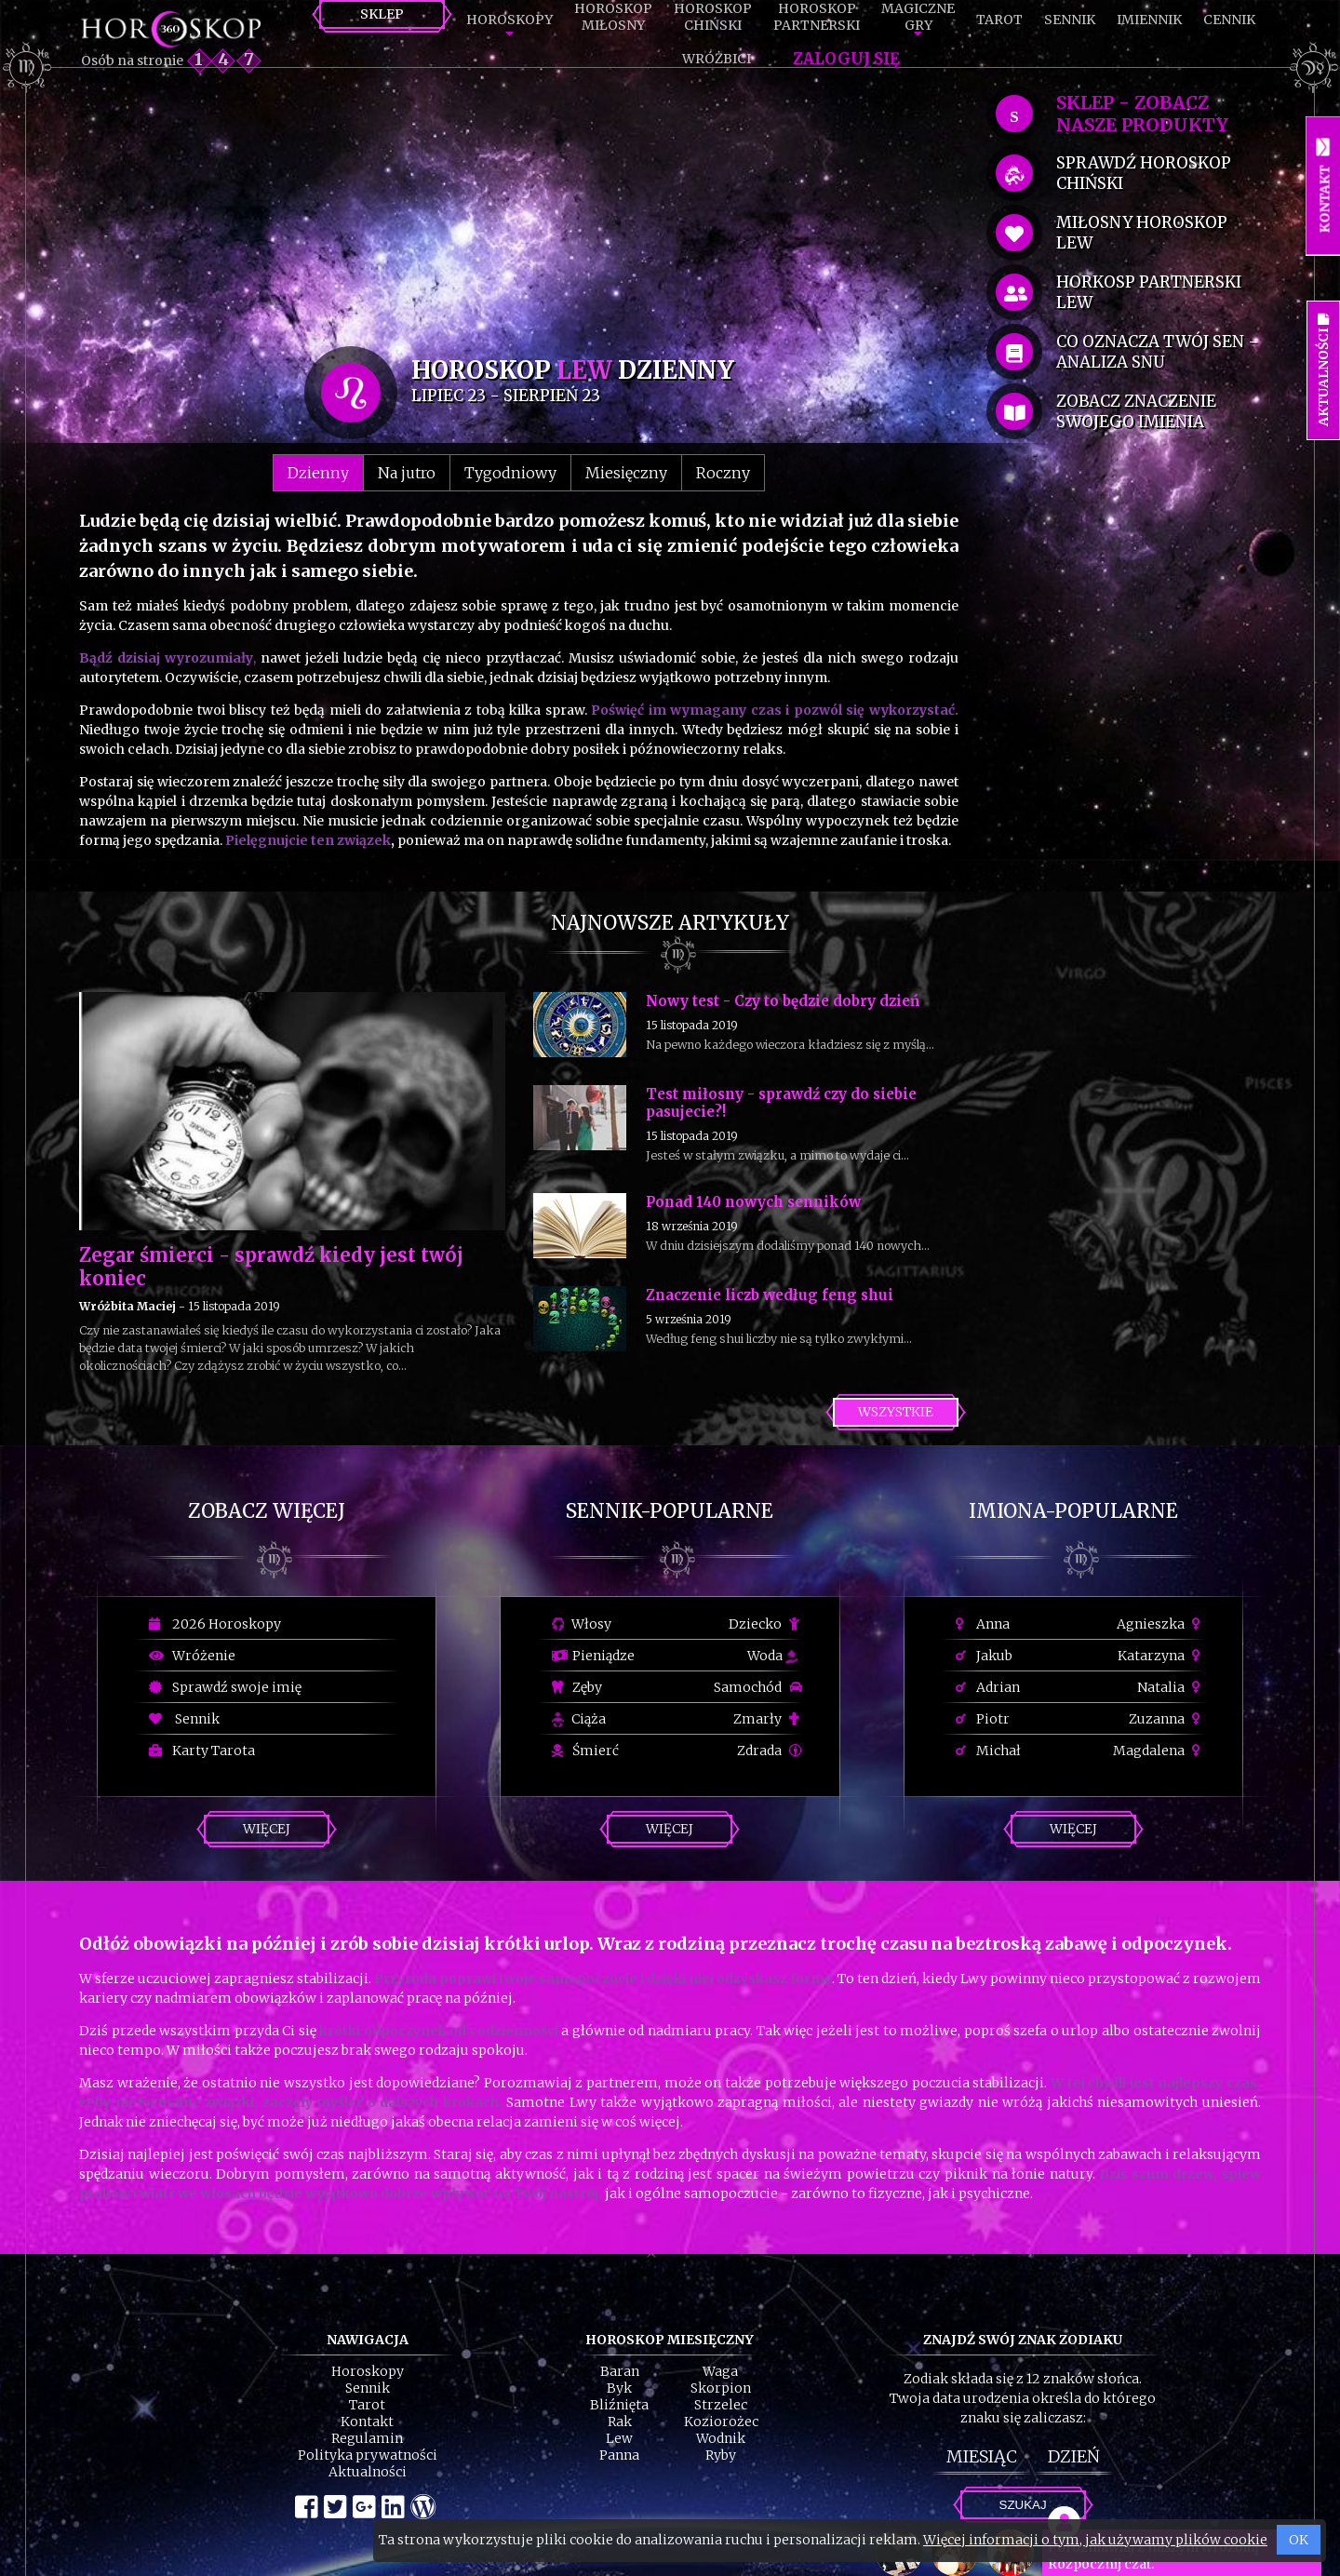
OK (1298, 2539)
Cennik (1229, 19)
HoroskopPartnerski (816, 17)
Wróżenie (192, 1655)
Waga (720, 2371)
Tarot (999, 19)
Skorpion (720, 2388)
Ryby (720, 2455)
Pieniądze (593, 1655)
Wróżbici (716, 58)
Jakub (984, 1655)
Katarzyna (1161, 1655)
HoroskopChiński (713, 17)
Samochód (758, 1687)
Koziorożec (721, 2421)
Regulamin (367, 2438)
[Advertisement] (518, 216)
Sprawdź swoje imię (225, 1687)
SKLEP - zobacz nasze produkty (1142, 113)
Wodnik (720, 2438)
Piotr (983, 1719)
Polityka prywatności (367, 2455)
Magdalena (1159, 1750)
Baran (619, 2371)
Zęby (577, 1687)
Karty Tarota (202, 1750)
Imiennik (1149, 19)
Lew (619, 2438)
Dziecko (765, 1624)
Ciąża (579, 1719)
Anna (983, 1624)
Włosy (581, 1624)
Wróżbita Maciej (127, 1306)
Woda (772, 1655)
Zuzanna (1167, 1719)
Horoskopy (509, 19)
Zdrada (769, 1750)
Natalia (1171, 1687)
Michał (988, 1750)
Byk (619, 2388)
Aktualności (367, 2471)
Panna (619, 2455)
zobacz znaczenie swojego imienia (1136, 411)
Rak (620, 2421)
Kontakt (367, 2421)
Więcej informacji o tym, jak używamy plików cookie (1095, 2539)
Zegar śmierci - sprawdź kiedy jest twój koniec (271, 1266)
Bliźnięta (619, 2404)
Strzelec (720, 2404)
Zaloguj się (846, 58)
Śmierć (585, 1750)
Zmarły (767, 1719)
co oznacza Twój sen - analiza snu (1157, 351)
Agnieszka (1161, 1624)
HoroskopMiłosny (613, 17)
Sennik (1069, 19)
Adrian (988, 1687)
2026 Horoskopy (215, 1624)
